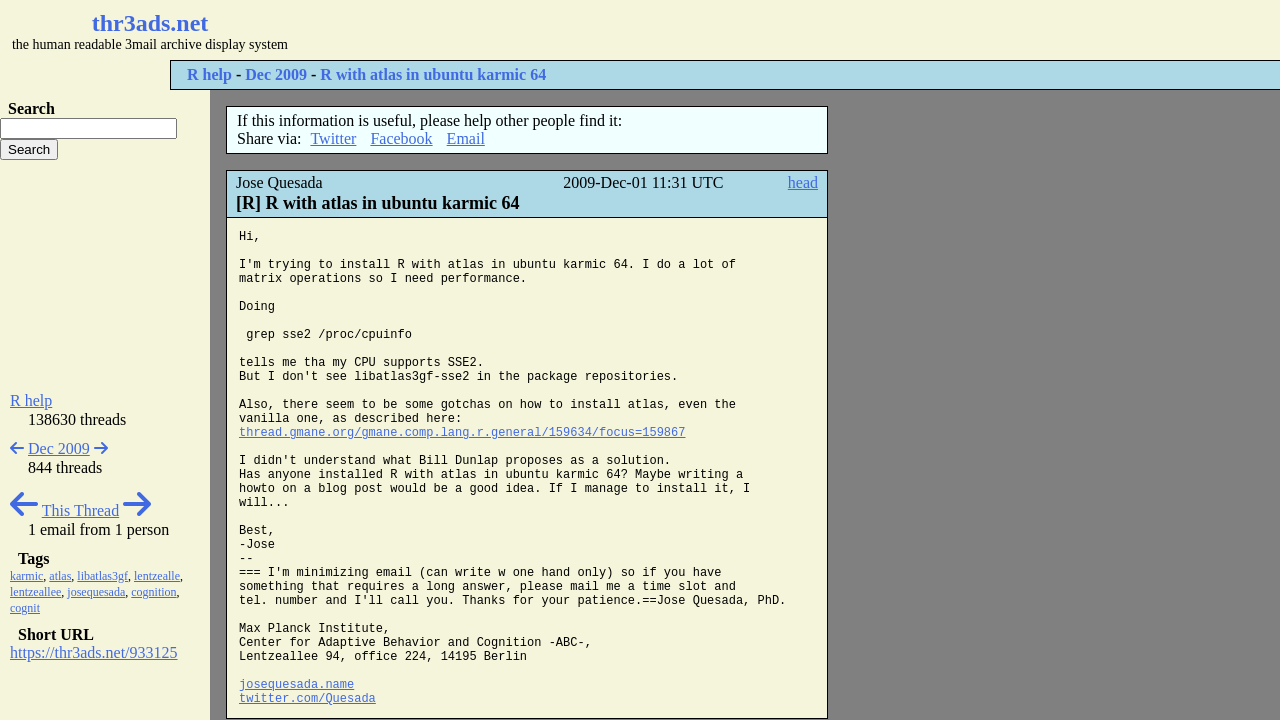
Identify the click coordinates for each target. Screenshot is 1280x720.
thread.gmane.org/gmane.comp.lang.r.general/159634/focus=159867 (462, 433)
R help (209, 74)
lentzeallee (35, 592)
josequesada (96, 592)
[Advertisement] (596, 30)
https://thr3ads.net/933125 (94, 652)
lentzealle (157, 576)
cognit (25, 608)
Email (466, 138)
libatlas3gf (102, 576)
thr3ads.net (150, 23)
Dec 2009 (276, 74)
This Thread (80, 510)
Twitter (333, 138)
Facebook (401, 138)
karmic (26, 576)
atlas (60, 576)
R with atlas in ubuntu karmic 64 (433, 74)
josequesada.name (296, 685)
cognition (153, 592)
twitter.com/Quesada (307, 699)
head (803, 182)
